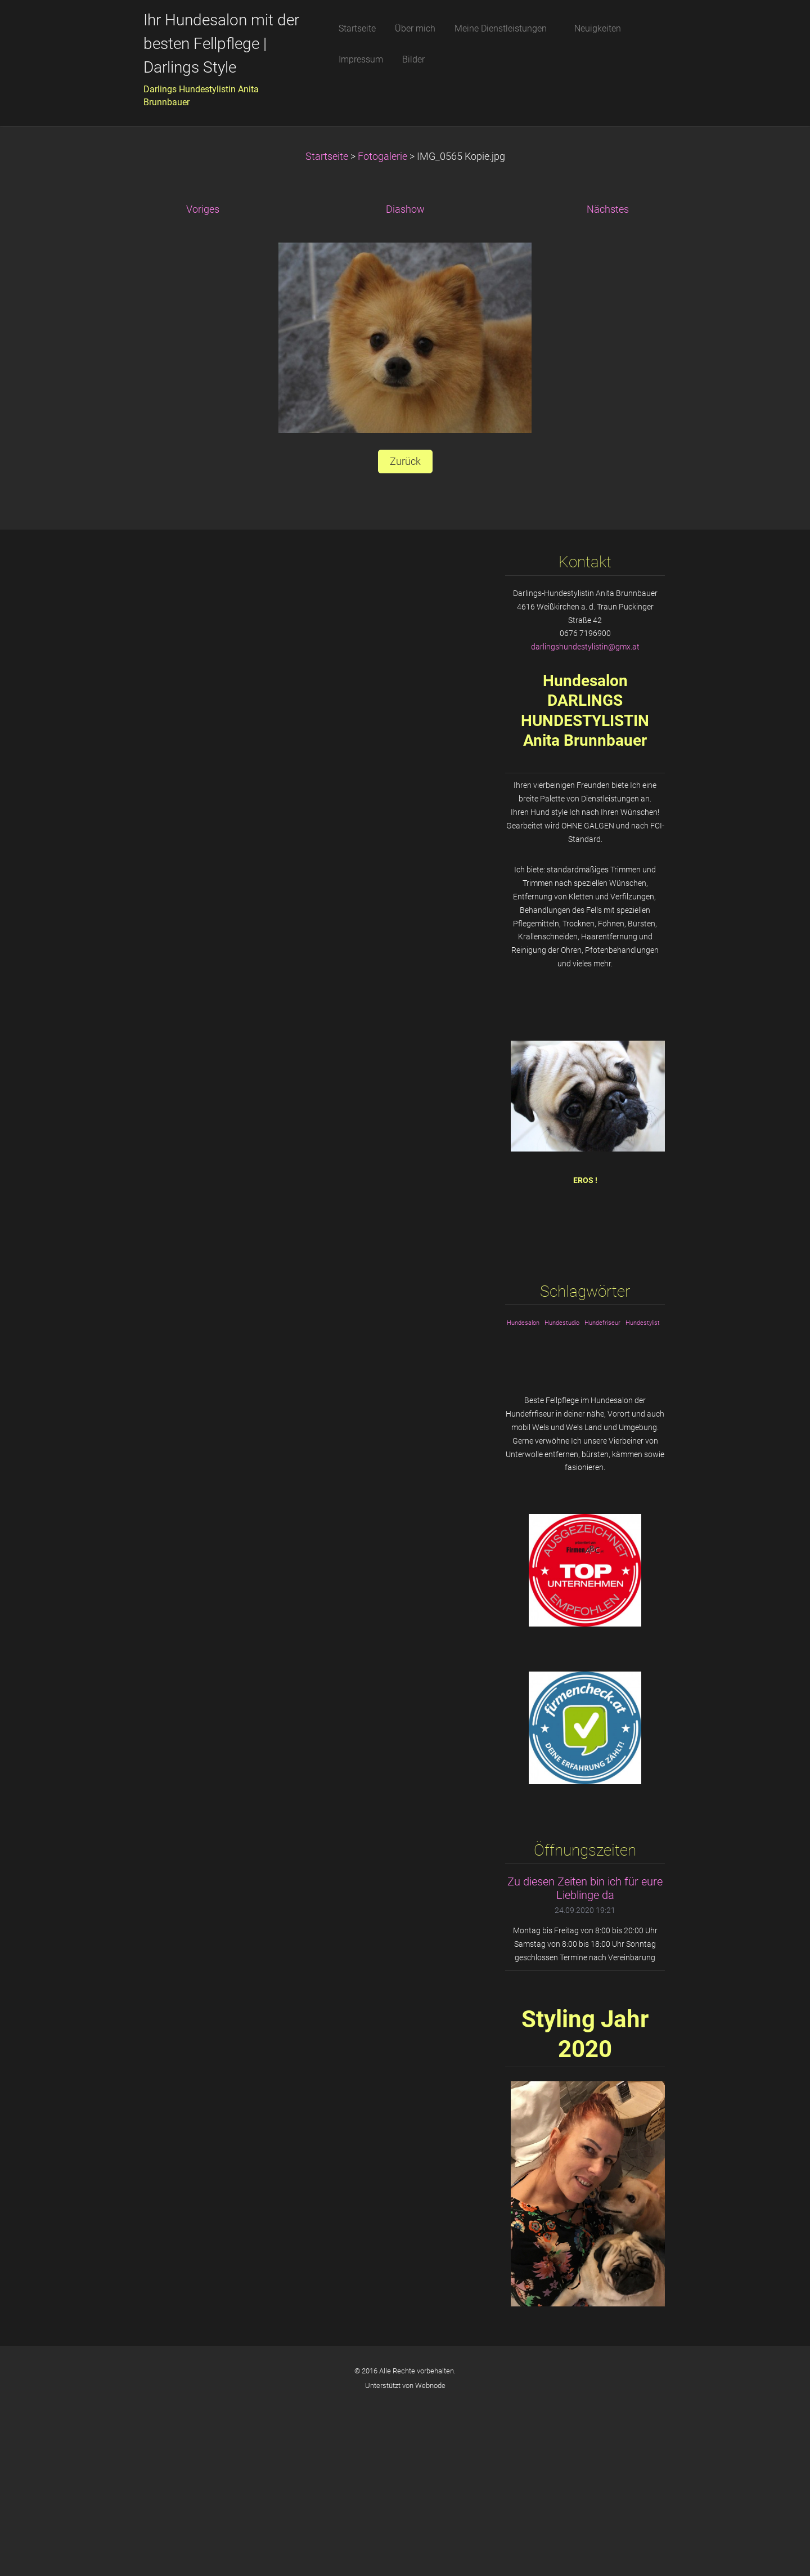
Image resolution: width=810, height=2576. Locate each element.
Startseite (326, 156)
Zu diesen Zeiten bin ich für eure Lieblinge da (585, 1888)
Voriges (202, 209)
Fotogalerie (382, 156)
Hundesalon (523, 1323)
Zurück (405, 461)
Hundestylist (643, 1323)
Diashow (405, 209)
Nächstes (608, 209)
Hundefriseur (602, 1323)
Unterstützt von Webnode (405, 2385)
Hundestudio (561, 1323)
